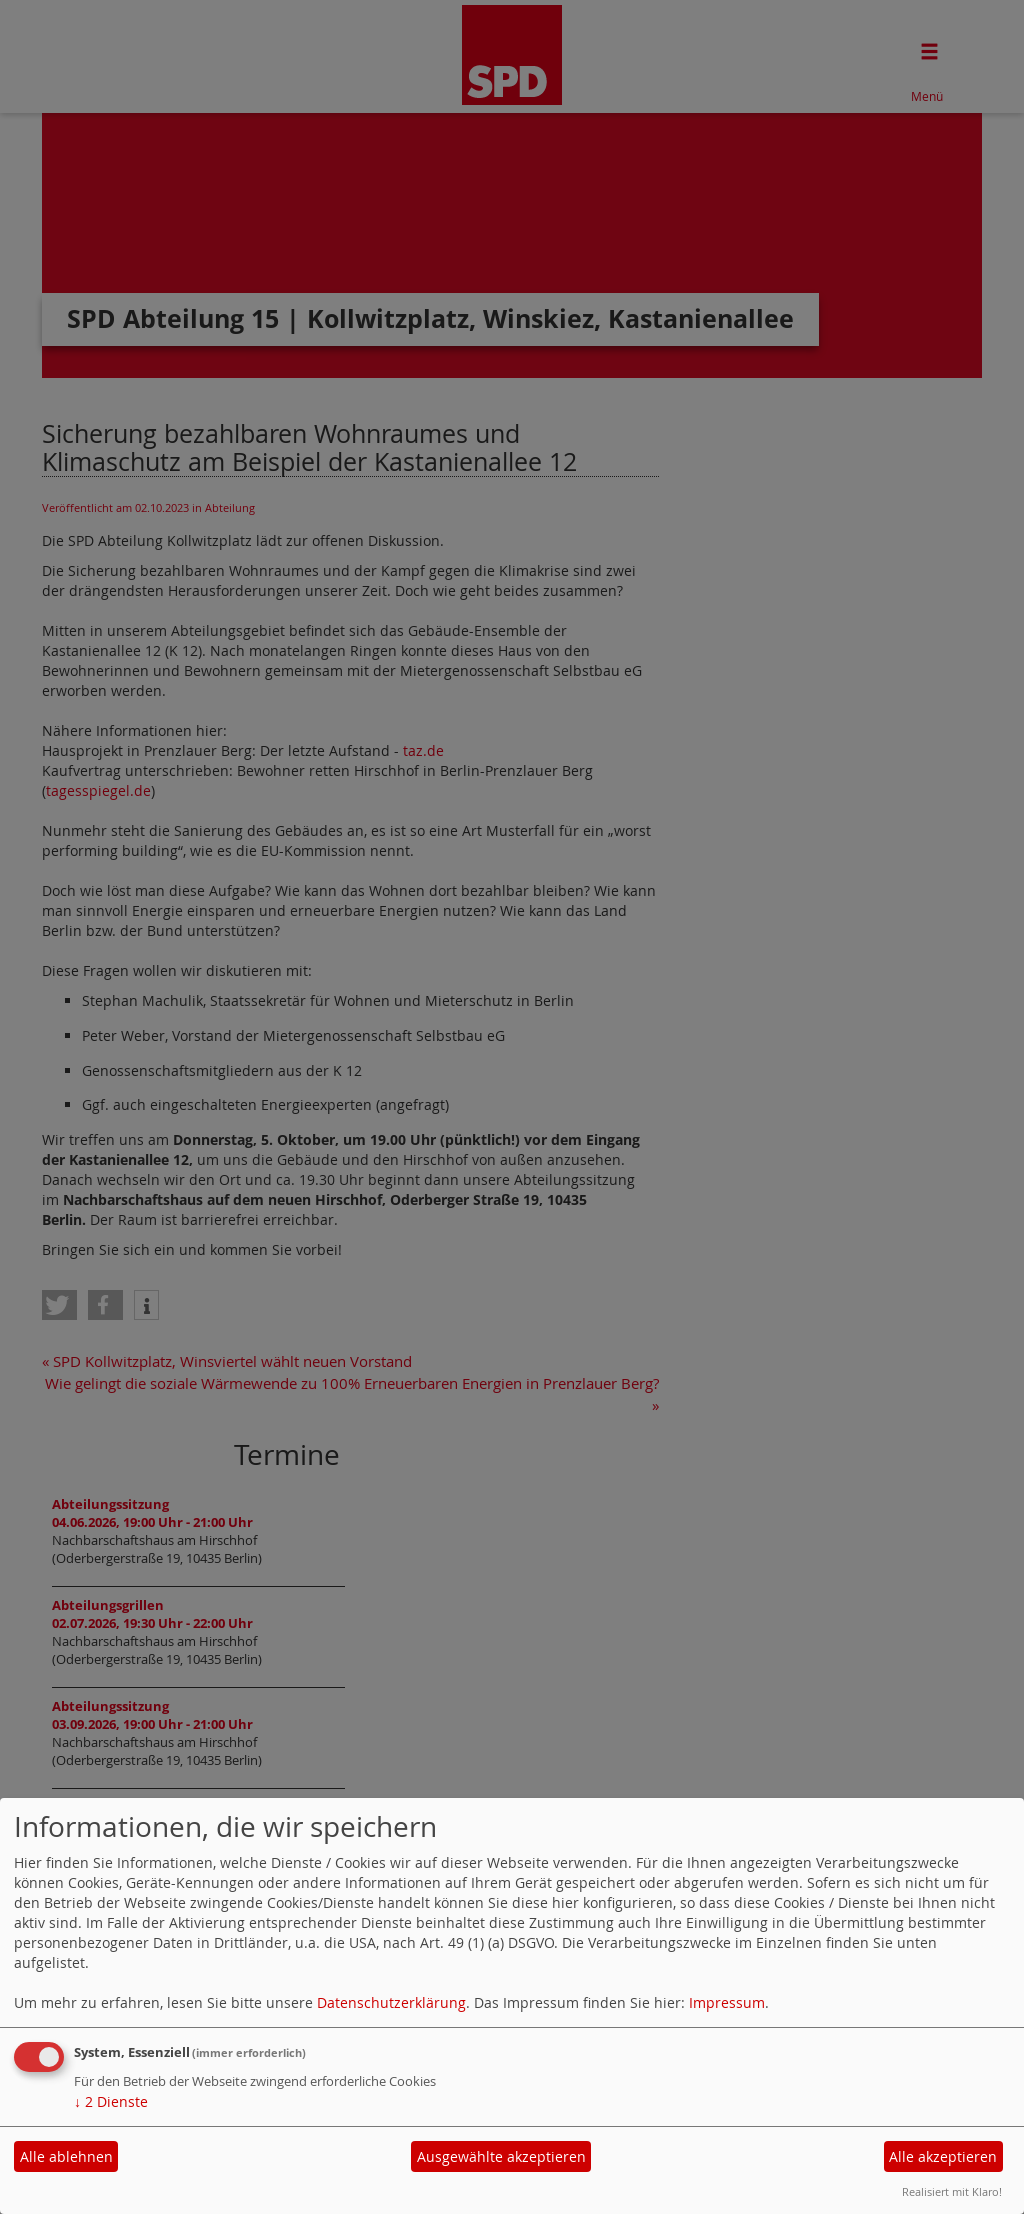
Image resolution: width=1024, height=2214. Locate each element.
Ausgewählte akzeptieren (501, 2156)
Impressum (727, 2002)
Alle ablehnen (66, 2156)
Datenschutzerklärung (391, 2002)
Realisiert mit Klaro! (952, 2191)
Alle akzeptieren (943, 2156)
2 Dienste (111, 2101)
